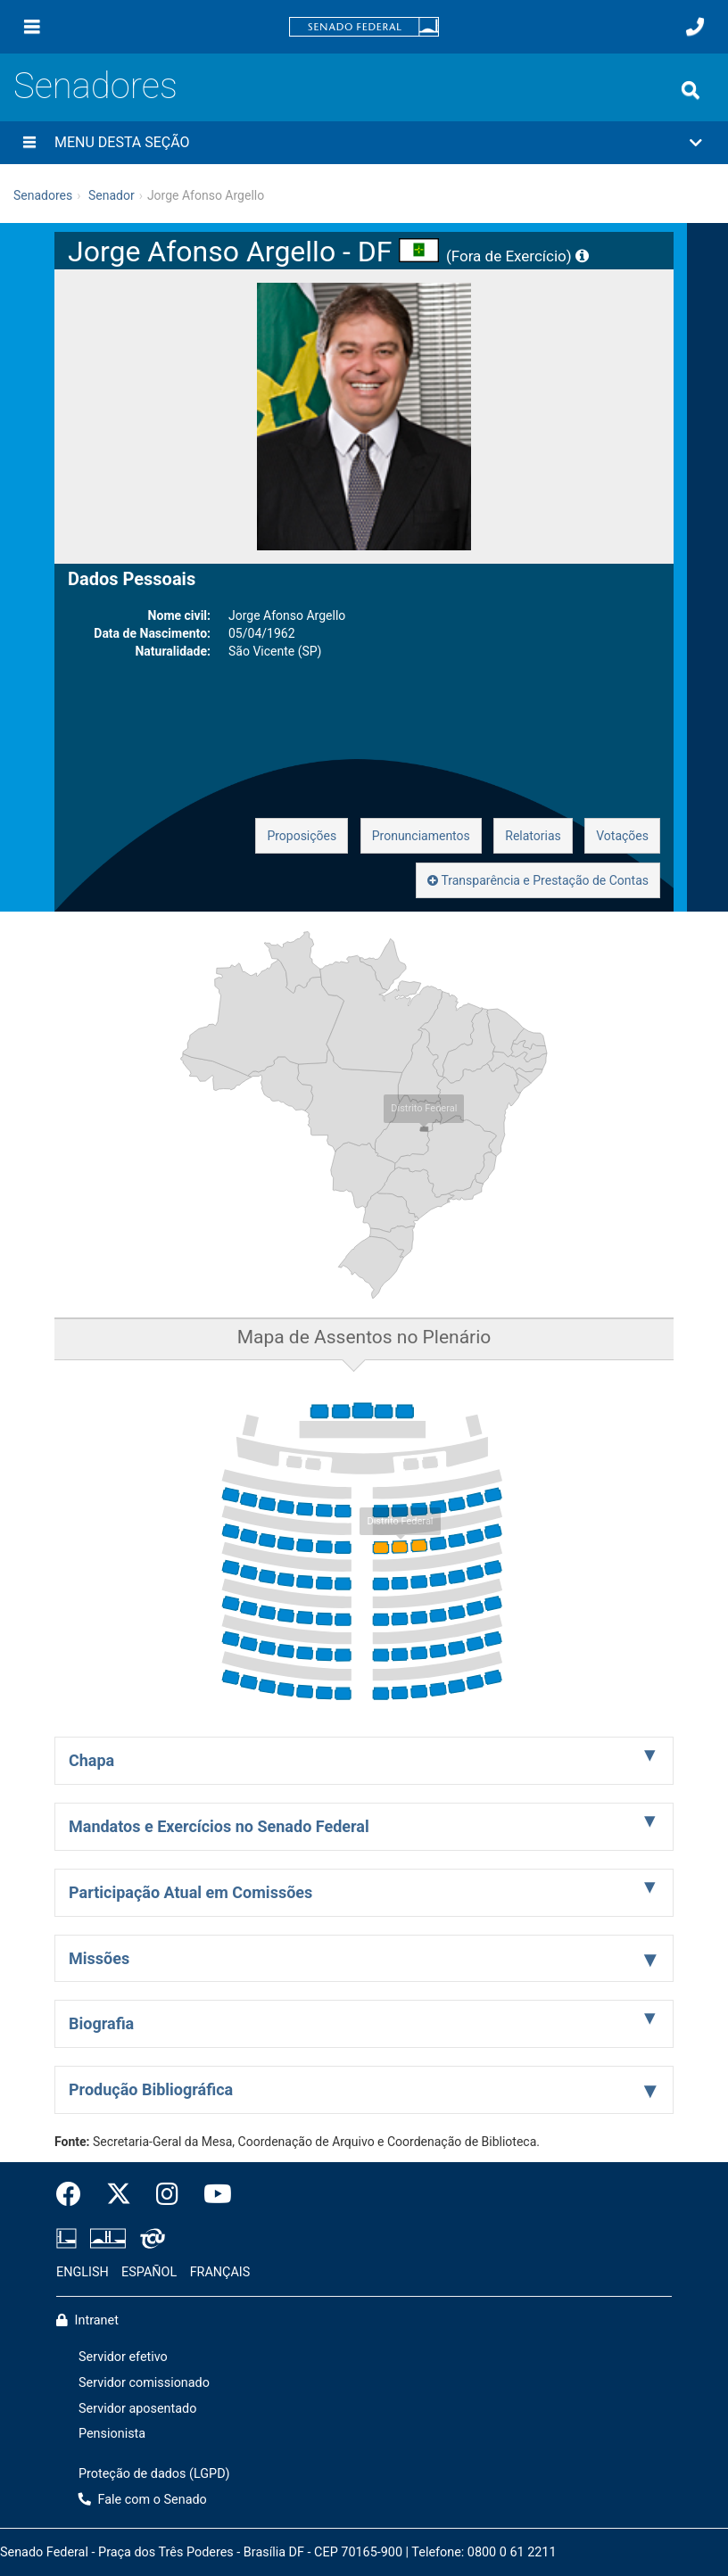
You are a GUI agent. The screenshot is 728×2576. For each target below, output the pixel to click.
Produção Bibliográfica (151, 2089)
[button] (364, 142)
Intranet (87, 2320)
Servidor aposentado (137, 2408)
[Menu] (32, 26)
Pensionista (112, 2433)
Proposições (301, 836)
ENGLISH (82, 2272)
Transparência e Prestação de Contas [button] (538, 880)
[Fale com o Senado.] (695, 26)
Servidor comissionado (144, 2382)
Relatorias (533, 836)
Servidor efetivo (123, 2357)
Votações (622, 836)
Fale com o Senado (143, 2499)
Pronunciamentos (421, 836)
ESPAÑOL (149, 2272)
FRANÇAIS (220, 2272)
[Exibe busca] (690, 90)
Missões (99, 1958)
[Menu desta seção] (29, 143)
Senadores (95, 86)
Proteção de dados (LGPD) (154, 2473)
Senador (111, 195)
